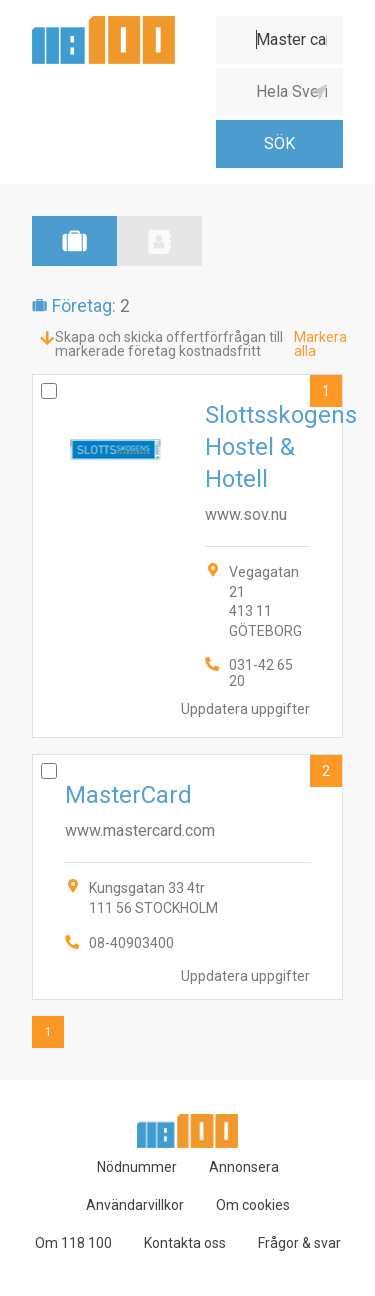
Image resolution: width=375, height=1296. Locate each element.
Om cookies (253, 1205)
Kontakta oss (185, 1243)
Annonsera (244, 1167)
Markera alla (320, 344)
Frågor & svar (299, 1243)
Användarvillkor (135, 1205)
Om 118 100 (73, 1243)
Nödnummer (137, 1167)
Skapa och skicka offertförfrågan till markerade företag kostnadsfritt (169, 344)
